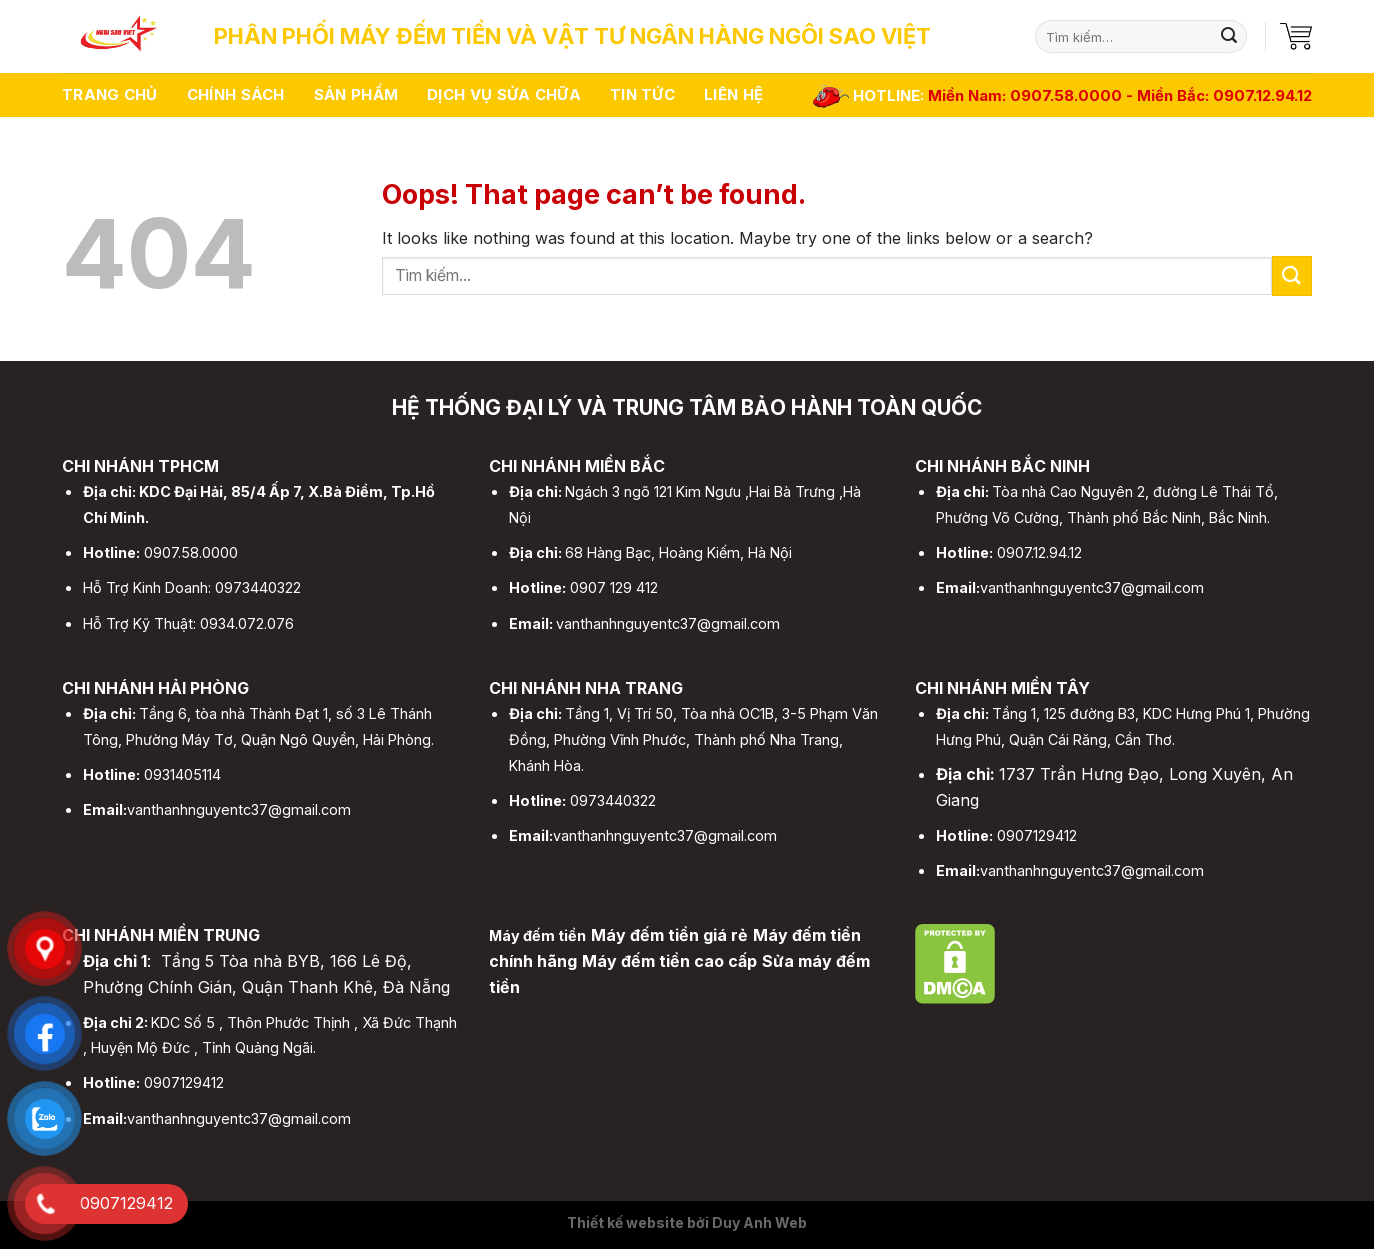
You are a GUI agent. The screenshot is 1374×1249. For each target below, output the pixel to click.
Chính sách (236, 94)
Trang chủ (110, 94)
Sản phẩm (356, 94)
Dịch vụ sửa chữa (504, 94)
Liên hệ (733, 94)
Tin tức (642, 94)
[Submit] (1229, 37)
